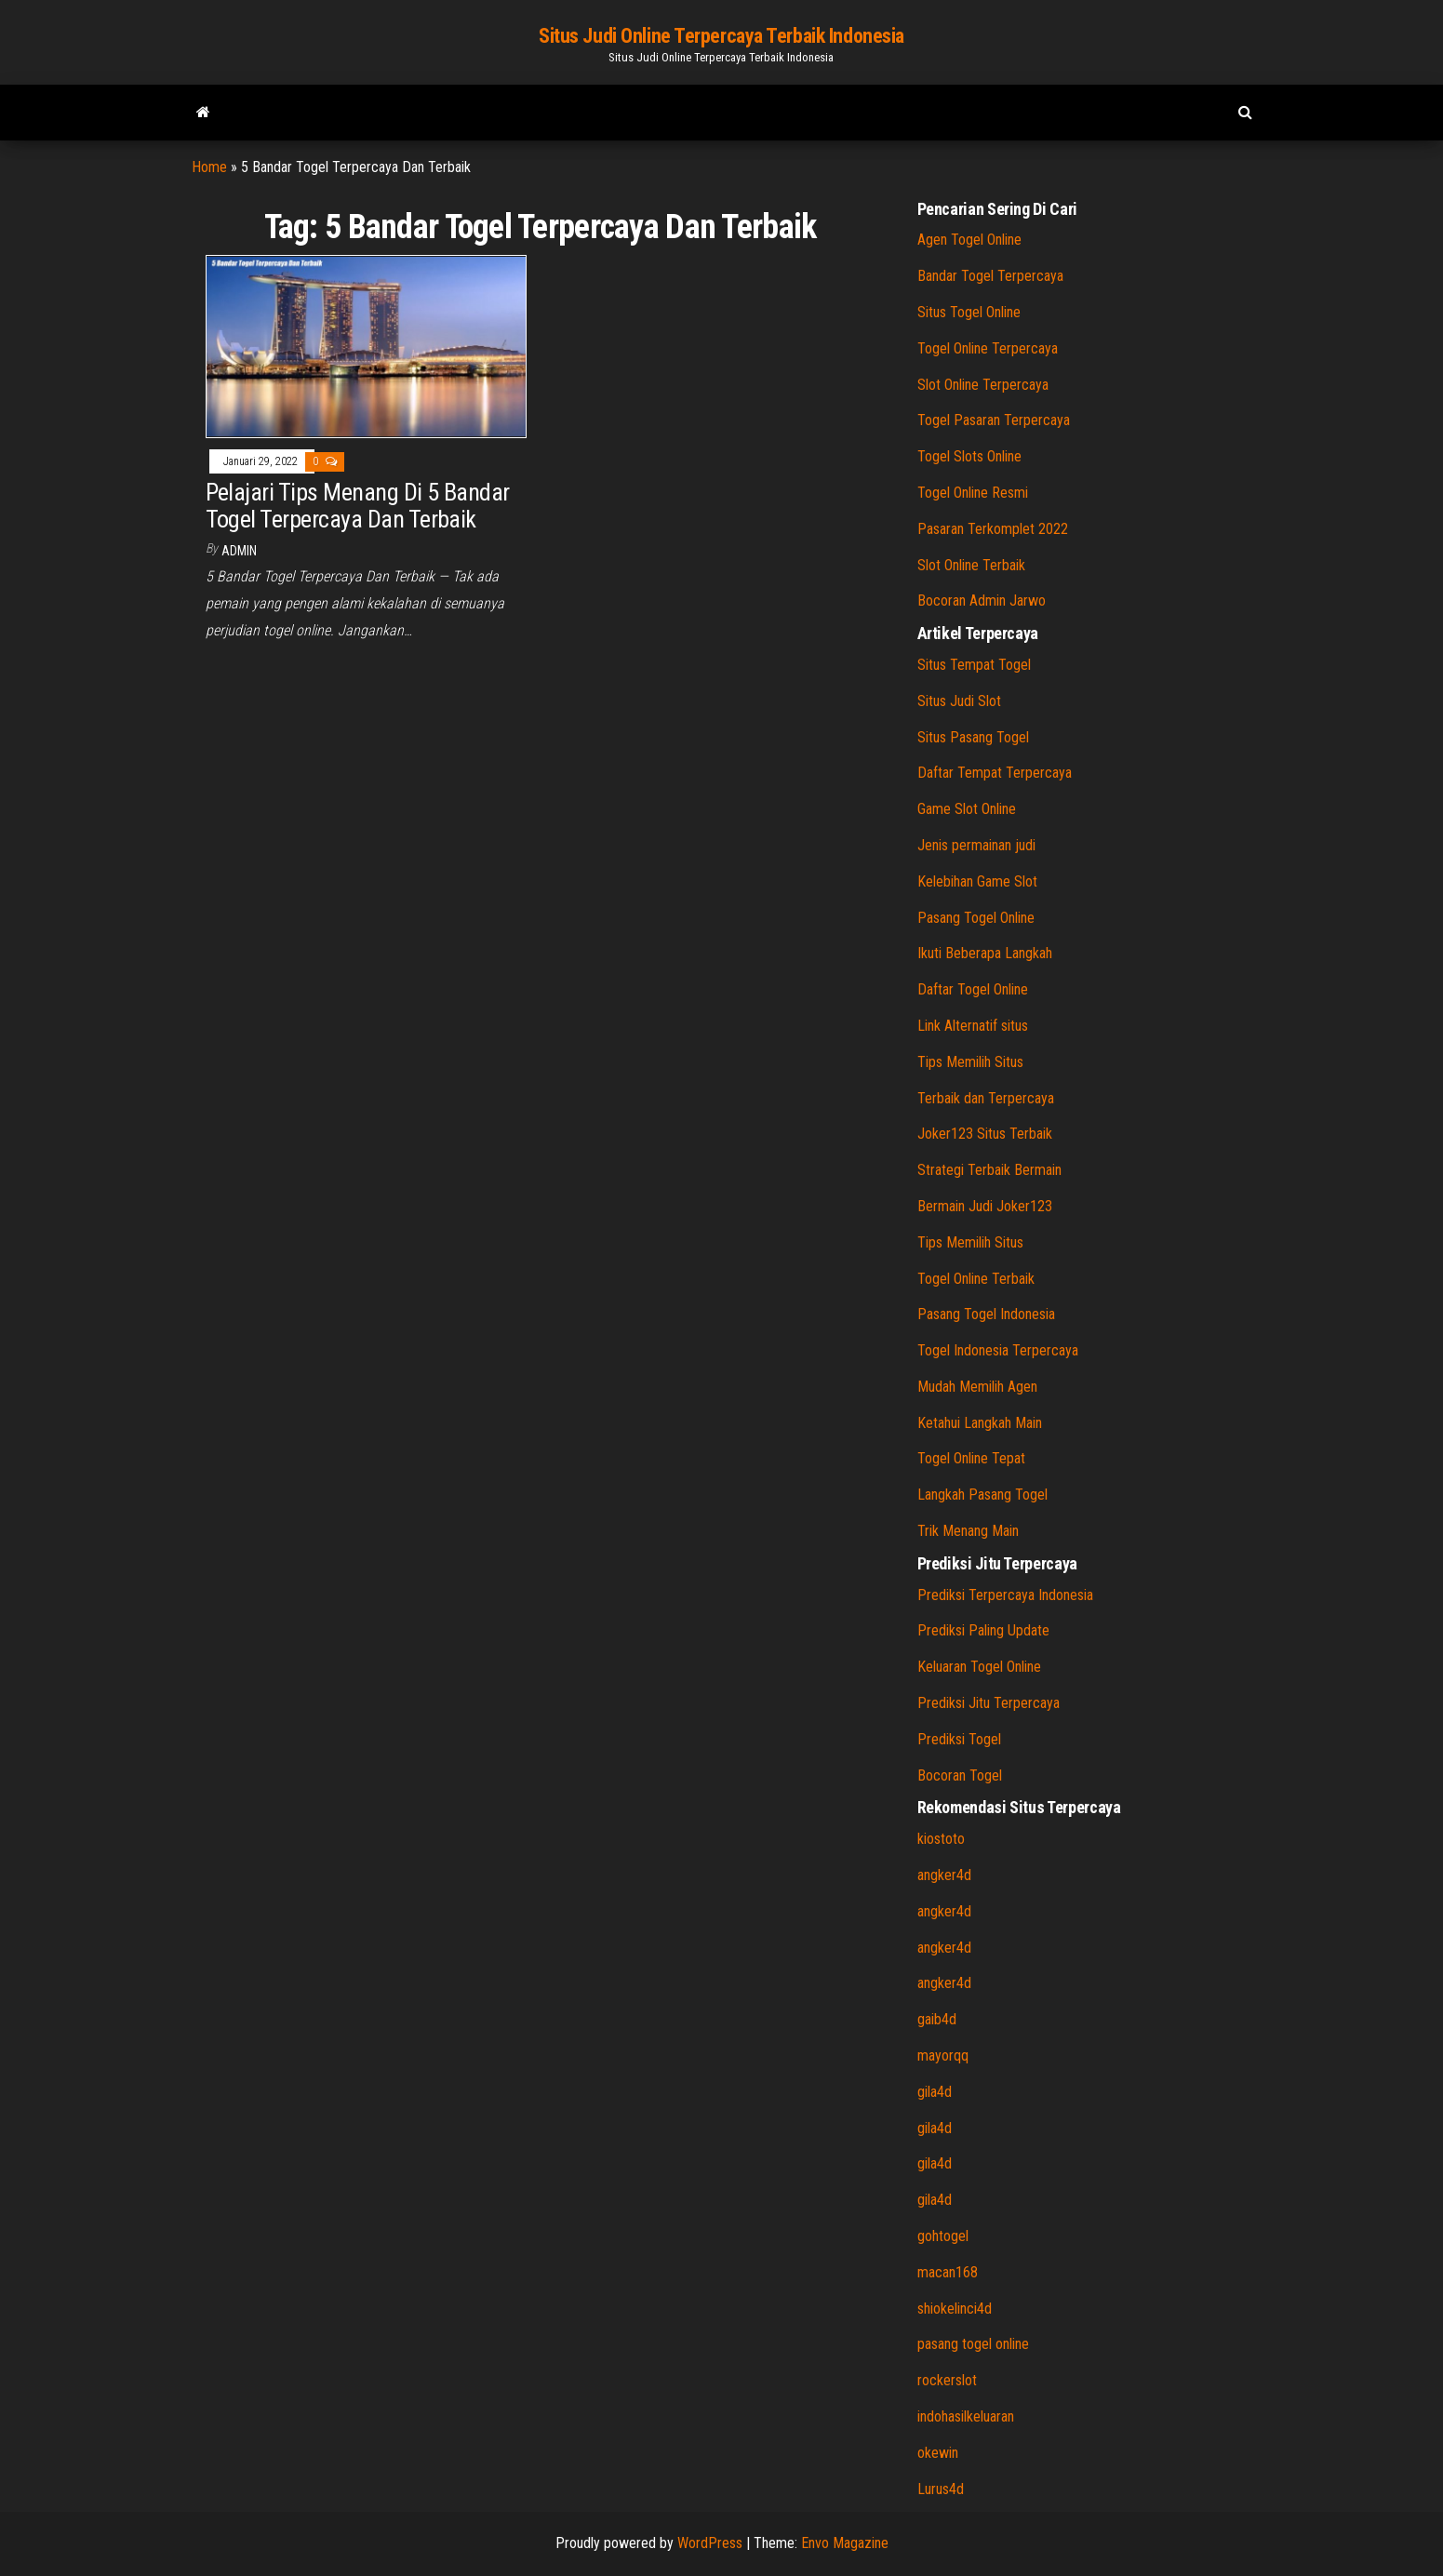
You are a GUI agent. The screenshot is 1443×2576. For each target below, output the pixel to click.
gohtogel (943, 2236)
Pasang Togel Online (976, 918)
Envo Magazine (845, 2543)
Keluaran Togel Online (979, 1666)
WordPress (709, 2543)
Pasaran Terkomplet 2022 (992, 529)
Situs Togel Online (969, 312)
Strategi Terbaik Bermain (989, 1170)
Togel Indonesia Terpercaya (997, 1350)
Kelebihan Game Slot (977, 881)
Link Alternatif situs (972, 1025)
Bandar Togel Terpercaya (990, 276)
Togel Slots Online (969, 456)
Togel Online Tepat (971, 1458)
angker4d (944, 1875)
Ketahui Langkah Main (979, 1423)
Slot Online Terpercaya (983, 385)
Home (209, 167)
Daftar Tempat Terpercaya (994, 772)
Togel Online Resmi (972, 492)
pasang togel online (973, 2344)
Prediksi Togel (959, 1739)
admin (239, 550)
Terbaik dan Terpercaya (985, 1098)
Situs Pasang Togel (973, 737)
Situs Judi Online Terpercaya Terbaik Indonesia (721, 35)
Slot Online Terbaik (971, 565)
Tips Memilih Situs (970, 1062)
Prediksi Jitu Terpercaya (988, 1703)
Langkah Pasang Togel (982, 1494)
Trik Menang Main (968, 1531)
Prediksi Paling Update (983, 1630)
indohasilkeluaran (965, 2416)
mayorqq (943, 2055)
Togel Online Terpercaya (987, 348)
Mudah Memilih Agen (977, 1386)
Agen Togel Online (969, 239)
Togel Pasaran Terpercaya (993, 420)
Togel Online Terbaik (976, 1279)
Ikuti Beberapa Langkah (984, 953)
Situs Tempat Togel (974, 665)
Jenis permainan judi (976, 845)
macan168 (947, 2272)
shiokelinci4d (954, 2308)
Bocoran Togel (959, 1775)
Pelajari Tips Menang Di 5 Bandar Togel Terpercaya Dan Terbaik (358, 505)
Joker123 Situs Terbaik (984, 1133)
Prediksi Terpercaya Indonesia (1005, 1595)
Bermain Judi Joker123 (984, 1206)
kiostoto (941, 1839)
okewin (937, 2453)
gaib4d (936, 2019)
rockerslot (947, 2380)
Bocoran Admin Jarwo (981, 600)
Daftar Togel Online (972, 989)
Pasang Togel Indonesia (986, 1314)
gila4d (934, 2092)
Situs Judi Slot (959, 701)
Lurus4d (940, 2489)
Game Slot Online (966, 809)
